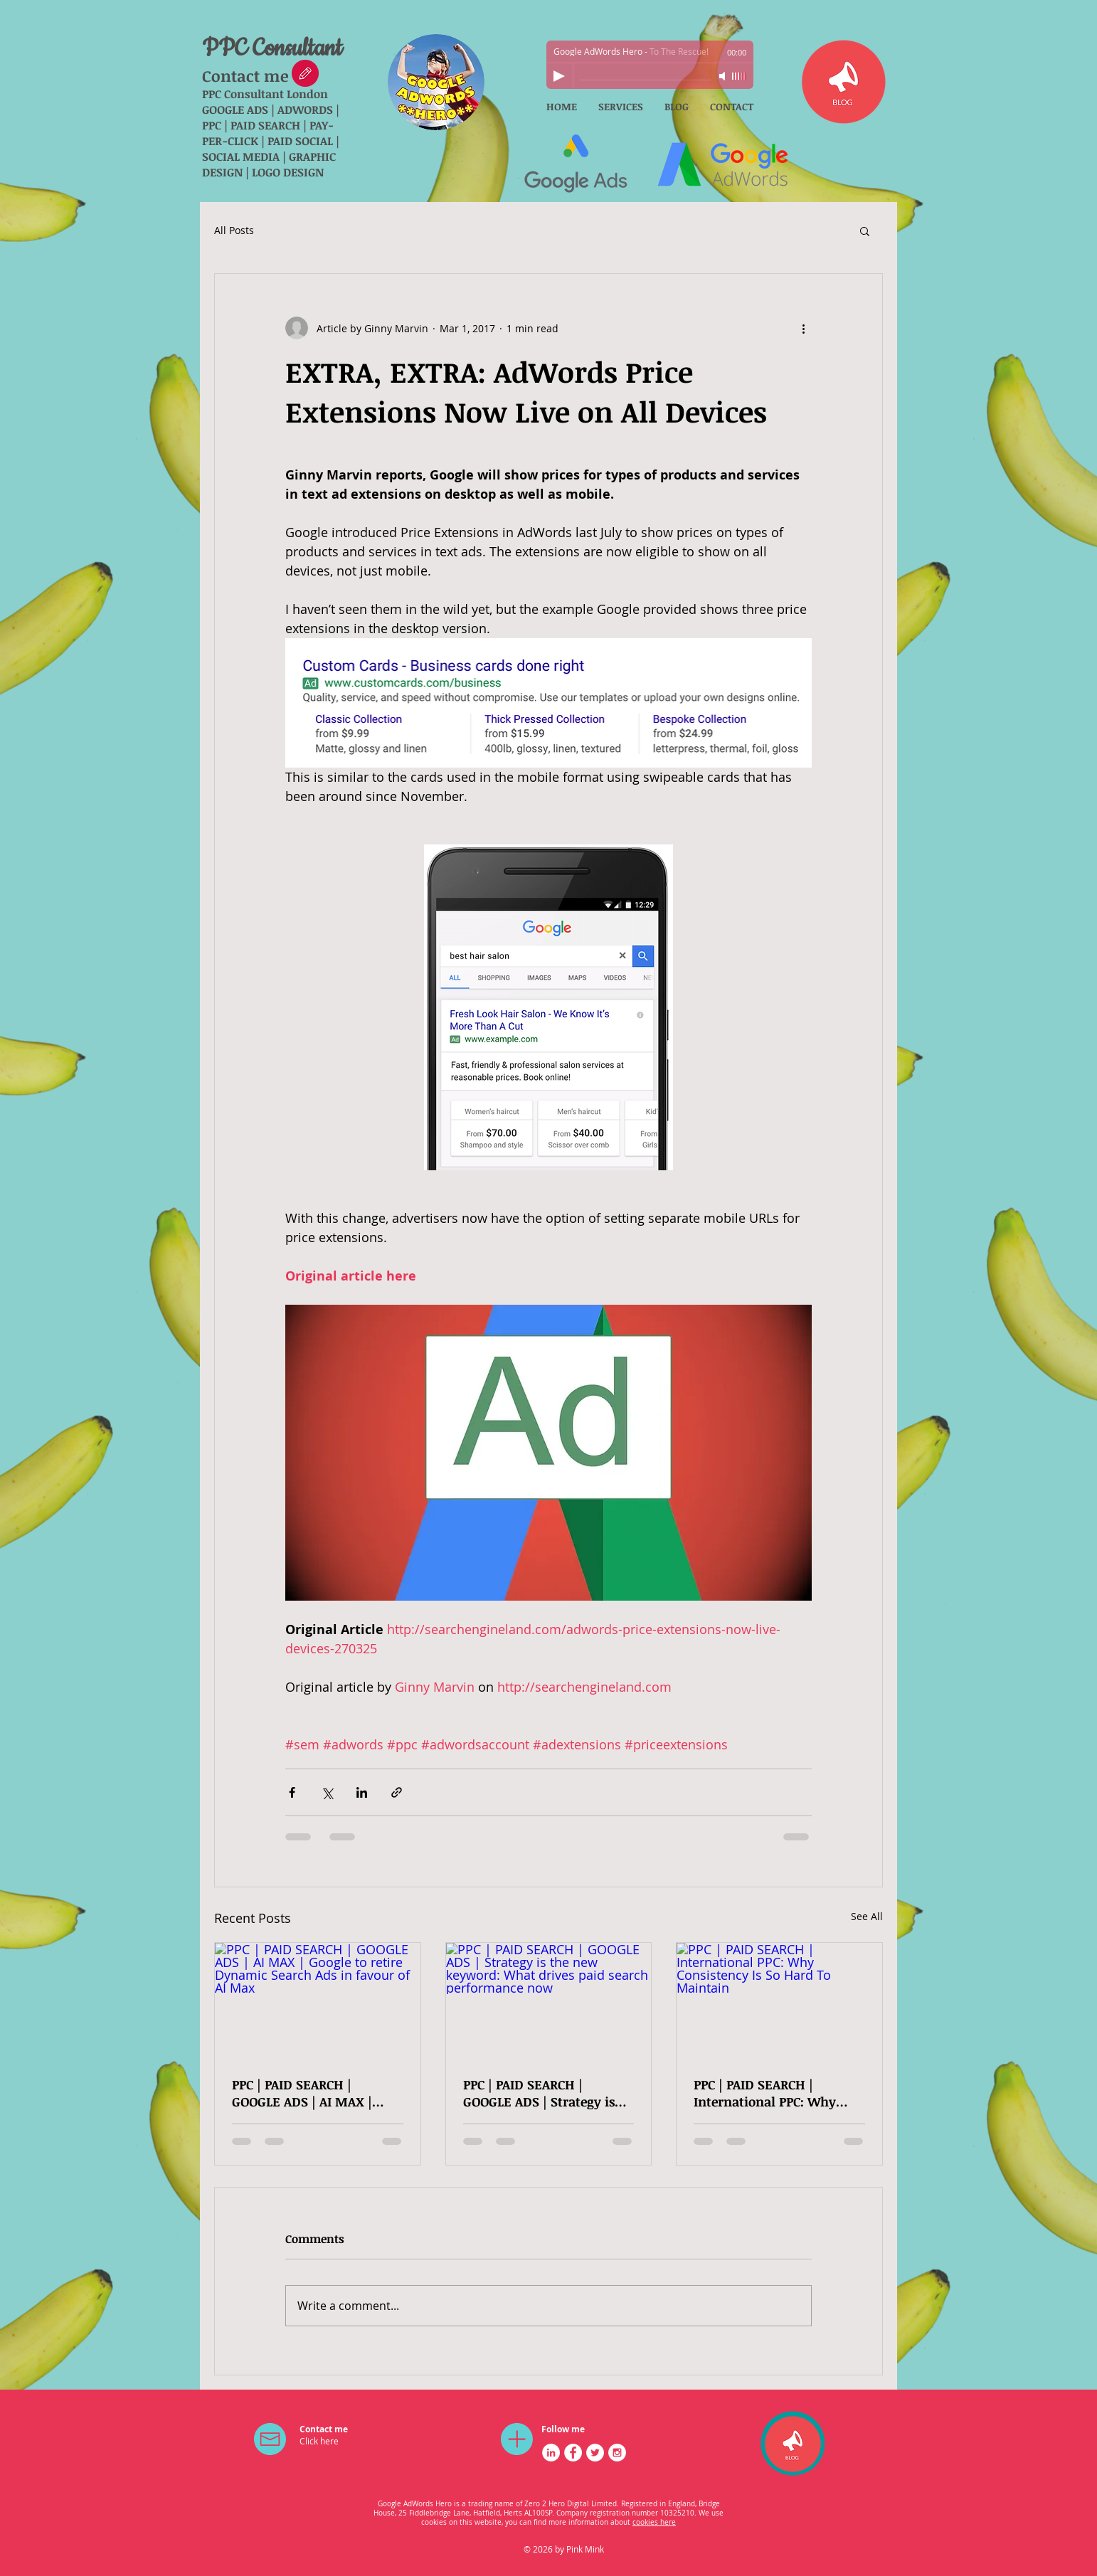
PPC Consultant (272, 49)
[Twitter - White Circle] (595, 2452)
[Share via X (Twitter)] (327, 1792)
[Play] (559, 76)
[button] (864, 230)
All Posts (234, 230)
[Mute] (723, 76)
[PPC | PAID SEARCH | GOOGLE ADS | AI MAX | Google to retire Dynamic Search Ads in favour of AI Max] (317, 2000)
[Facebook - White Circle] (573, 2452)
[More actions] (803, 327)
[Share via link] (396, 1792)
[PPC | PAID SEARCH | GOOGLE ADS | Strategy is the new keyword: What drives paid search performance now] (549, 2000)
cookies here (654, 2522)
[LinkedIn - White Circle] (551, 2452)
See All (867, 1916)
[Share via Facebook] (292, 1792)
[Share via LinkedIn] (362, 1792)
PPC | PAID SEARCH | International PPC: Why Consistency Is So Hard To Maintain (771, 2093)
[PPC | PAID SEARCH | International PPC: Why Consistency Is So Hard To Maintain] (779, 2000)
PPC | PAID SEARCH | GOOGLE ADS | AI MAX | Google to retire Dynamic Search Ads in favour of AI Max (311, 2093)
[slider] (739, 76)
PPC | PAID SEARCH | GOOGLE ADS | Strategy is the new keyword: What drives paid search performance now (539, 2093)
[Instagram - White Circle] (617, 2452)
